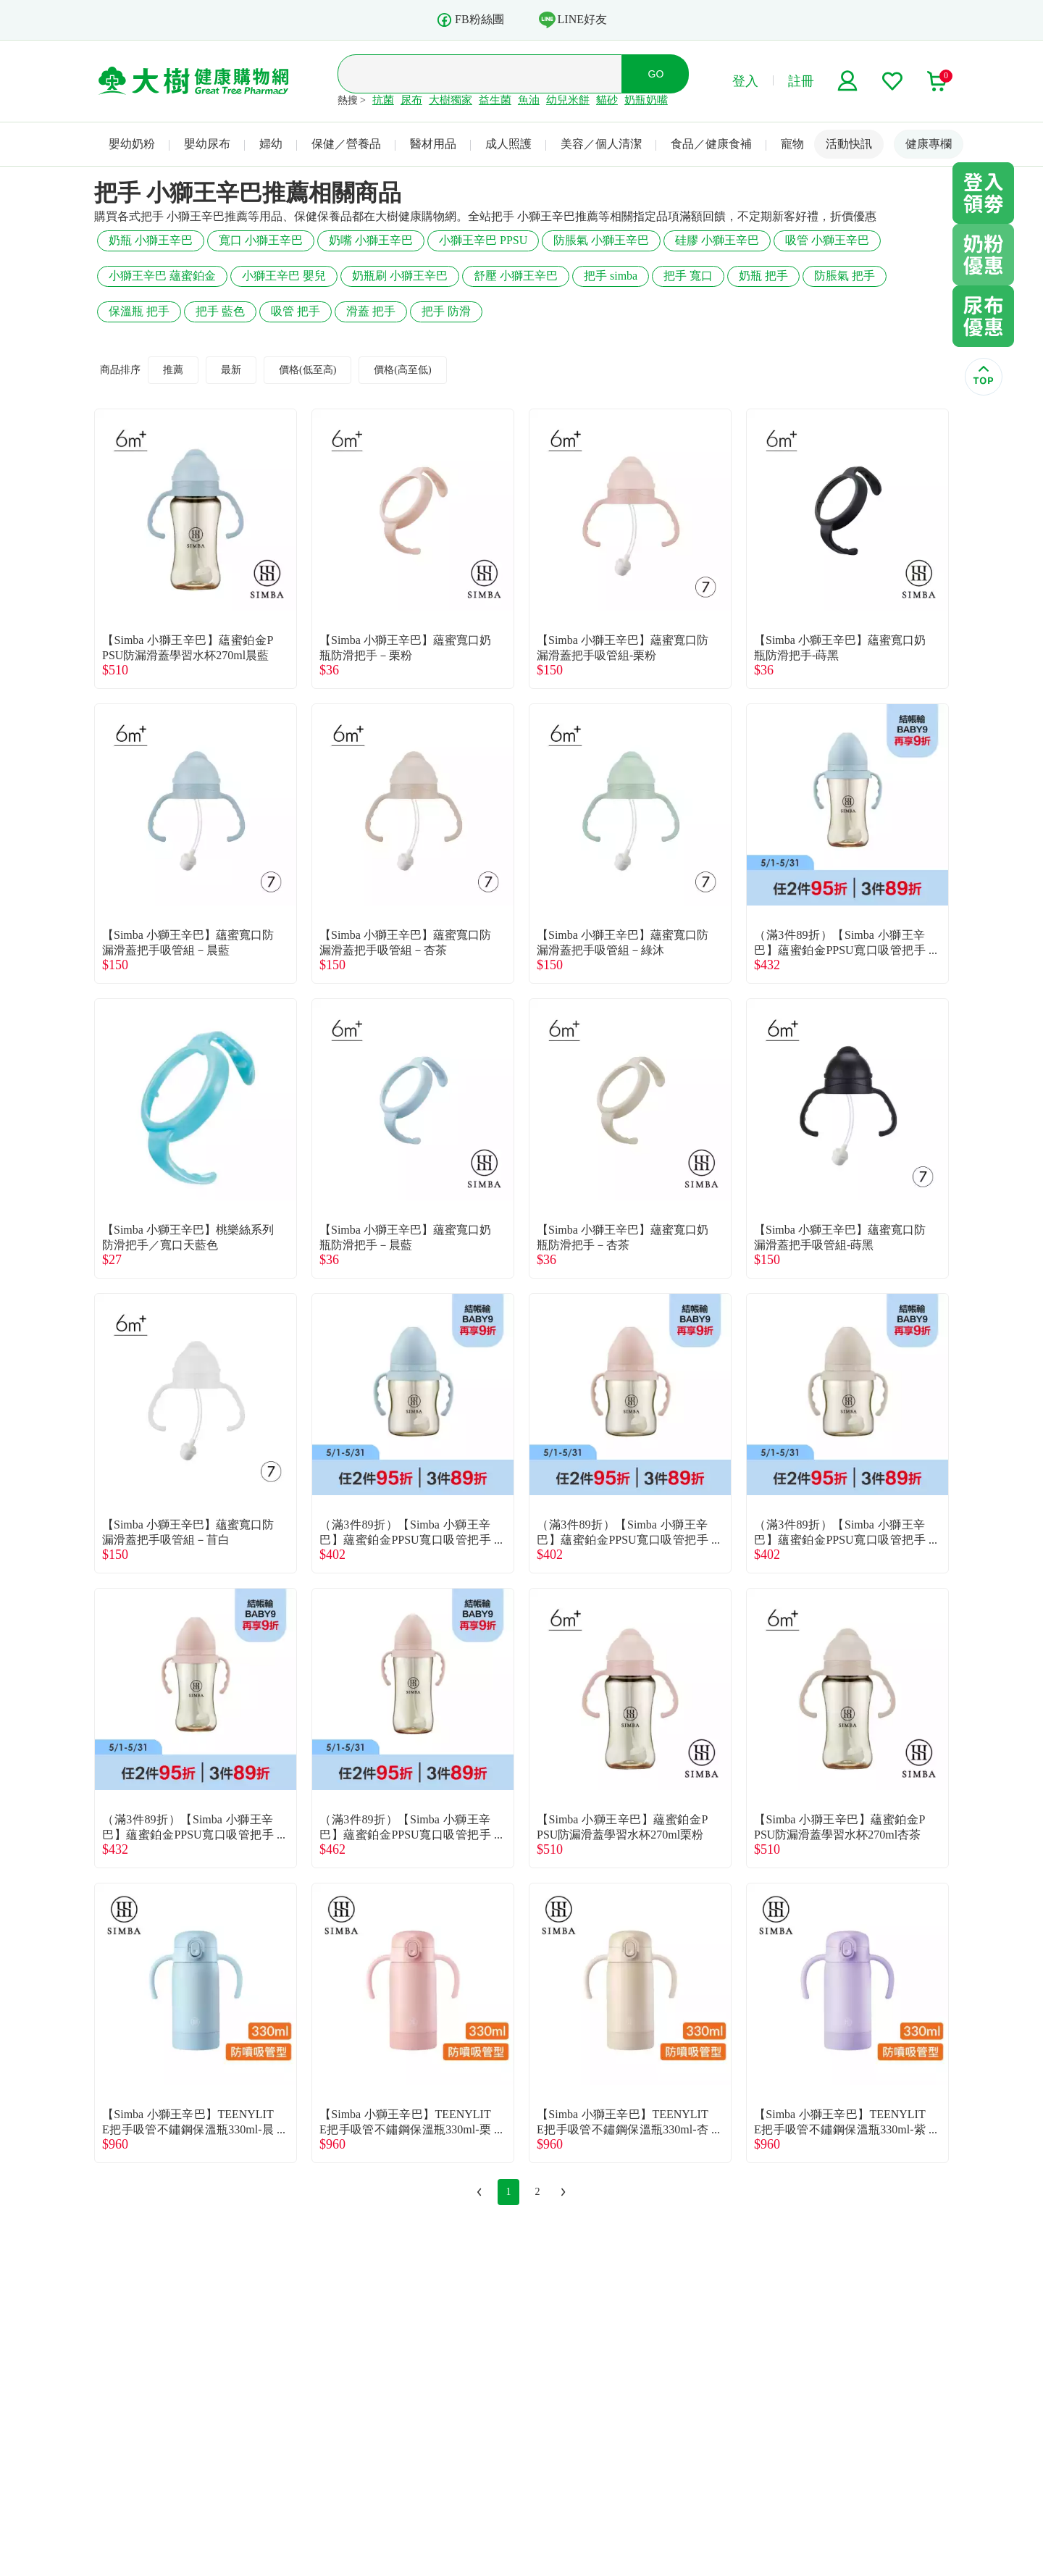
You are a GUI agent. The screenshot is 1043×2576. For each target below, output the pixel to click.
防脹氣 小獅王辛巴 (601, 240)
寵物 (792, 144)
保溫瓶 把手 (139, 311)
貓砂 (607, 100)
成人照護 (508, 144)
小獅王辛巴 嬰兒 (284, 275)
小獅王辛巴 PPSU (483, 240)
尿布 (411, 100)
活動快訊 (849, 144)
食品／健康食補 (711, 144)
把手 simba (610, 275)
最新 (231, 369)
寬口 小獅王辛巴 (261, 240)
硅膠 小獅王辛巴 (717, 240)
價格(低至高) (307, 369)
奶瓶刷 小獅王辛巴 (400, 275)
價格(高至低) (402, 369)
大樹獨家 (450, 100)
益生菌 (495, 100)
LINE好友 (573, 20)
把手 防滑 (446, 311)
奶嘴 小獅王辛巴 (371, 240)
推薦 (173, 369)
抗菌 (383, 100)
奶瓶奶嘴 (646, 100)
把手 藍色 (220, 311)
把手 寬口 (688, 275)
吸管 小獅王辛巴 (827, 240)
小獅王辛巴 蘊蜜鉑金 (162, 275)
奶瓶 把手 (763, 275)
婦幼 (270, 144)
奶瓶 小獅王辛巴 (151, 240)
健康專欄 (928, 144)
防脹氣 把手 (844, 275)
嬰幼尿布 (207, 144)
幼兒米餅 (568, 100)
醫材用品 (433, 144)
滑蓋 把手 (370, 311)
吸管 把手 (295, 311)
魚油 (529, 100)
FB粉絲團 (470, 20)
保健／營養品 (346, 144)
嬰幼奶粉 (132, 144)
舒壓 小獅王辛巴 (516, 275)
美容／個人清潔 (601, 144)
